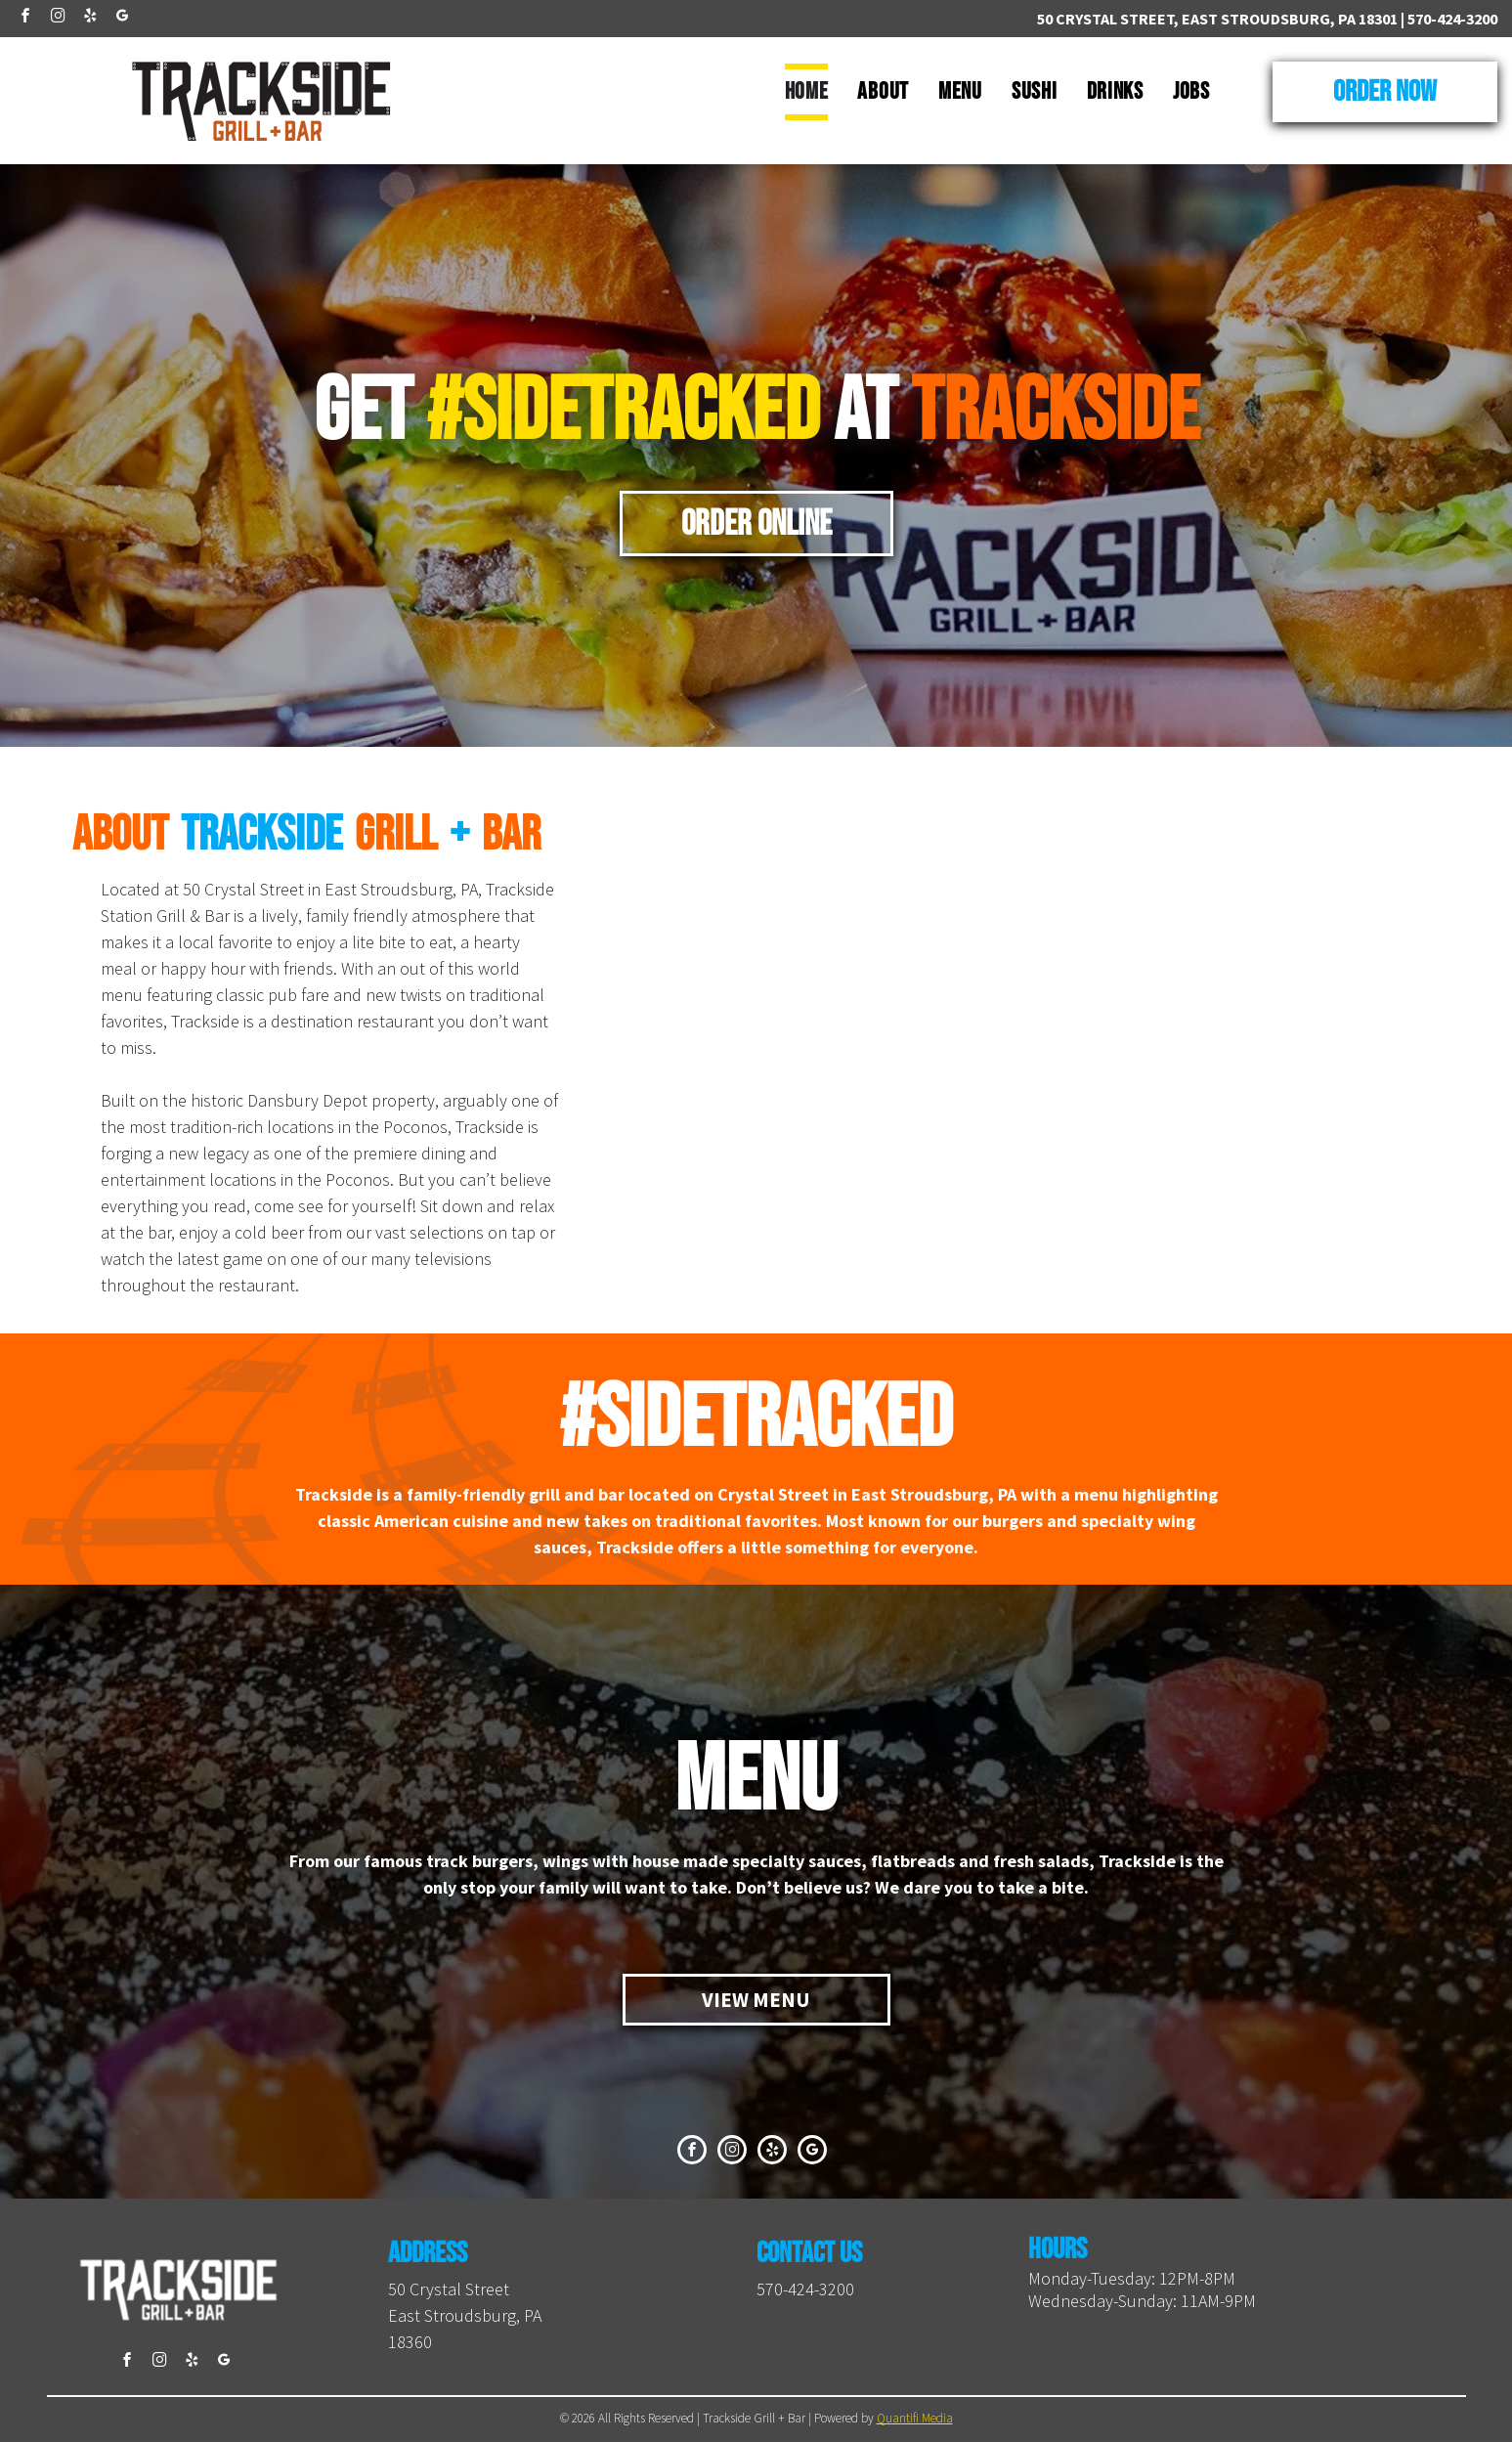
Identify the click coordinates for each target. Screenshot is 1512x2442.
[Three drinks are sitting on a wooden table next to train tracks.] (1291, 1186)
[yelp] (90, 18)
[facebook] (25, 18)
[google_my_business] (122, 18)
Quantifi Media (915, 2418)
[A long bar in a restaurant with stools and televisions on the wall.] (850, 893)
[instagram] (57, 18)
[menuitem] (806, 92)
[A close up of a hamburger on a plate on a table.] (1291, 893)
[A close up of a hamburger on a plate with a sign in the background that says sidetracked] (850, 1186)
